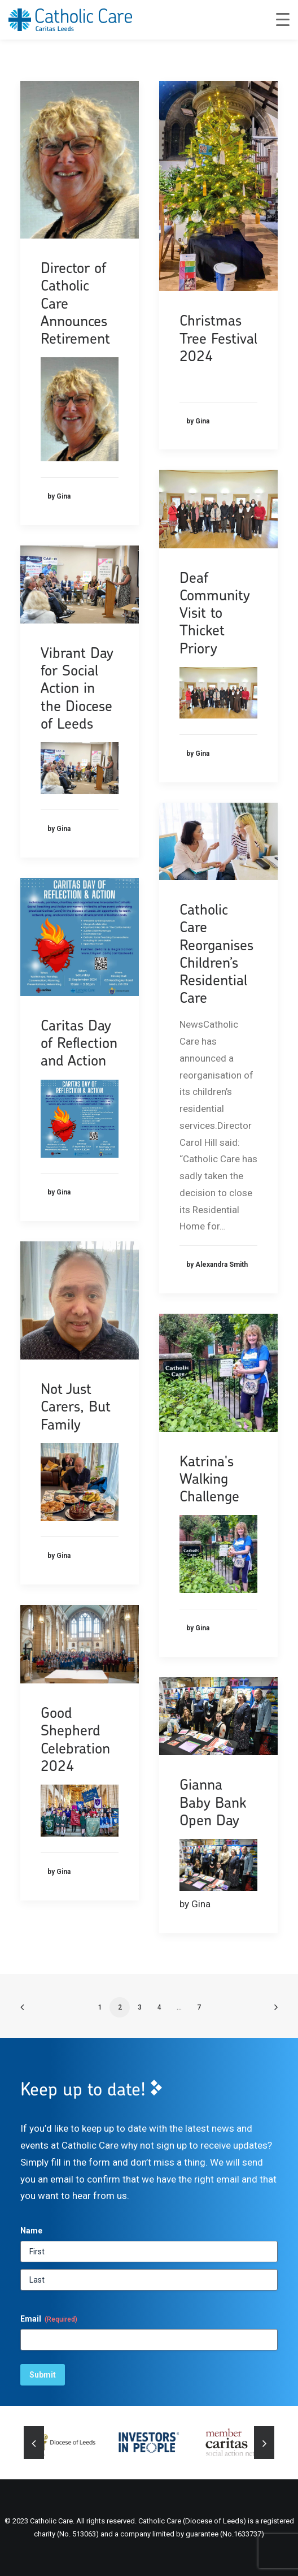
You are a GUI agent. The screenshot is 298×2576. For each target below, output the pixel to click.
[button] (79, 160)
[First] (149, 2251)
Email (48, 2319)
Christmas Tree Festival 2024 (218, 337)
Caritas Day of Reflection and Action (79, 1042)
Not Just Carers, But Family (76, 1406)
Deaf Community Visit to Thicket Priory (214, 613)
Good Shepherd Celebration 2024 (75, 1739)
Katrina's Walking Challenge (209, 1478)
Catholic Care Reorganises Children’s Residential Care (216, 953)
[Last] (149, 2280)
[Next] (264, 2443)
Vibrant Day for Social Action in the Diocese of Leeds (77, 688)
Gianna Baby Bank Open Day (212, 1801)
